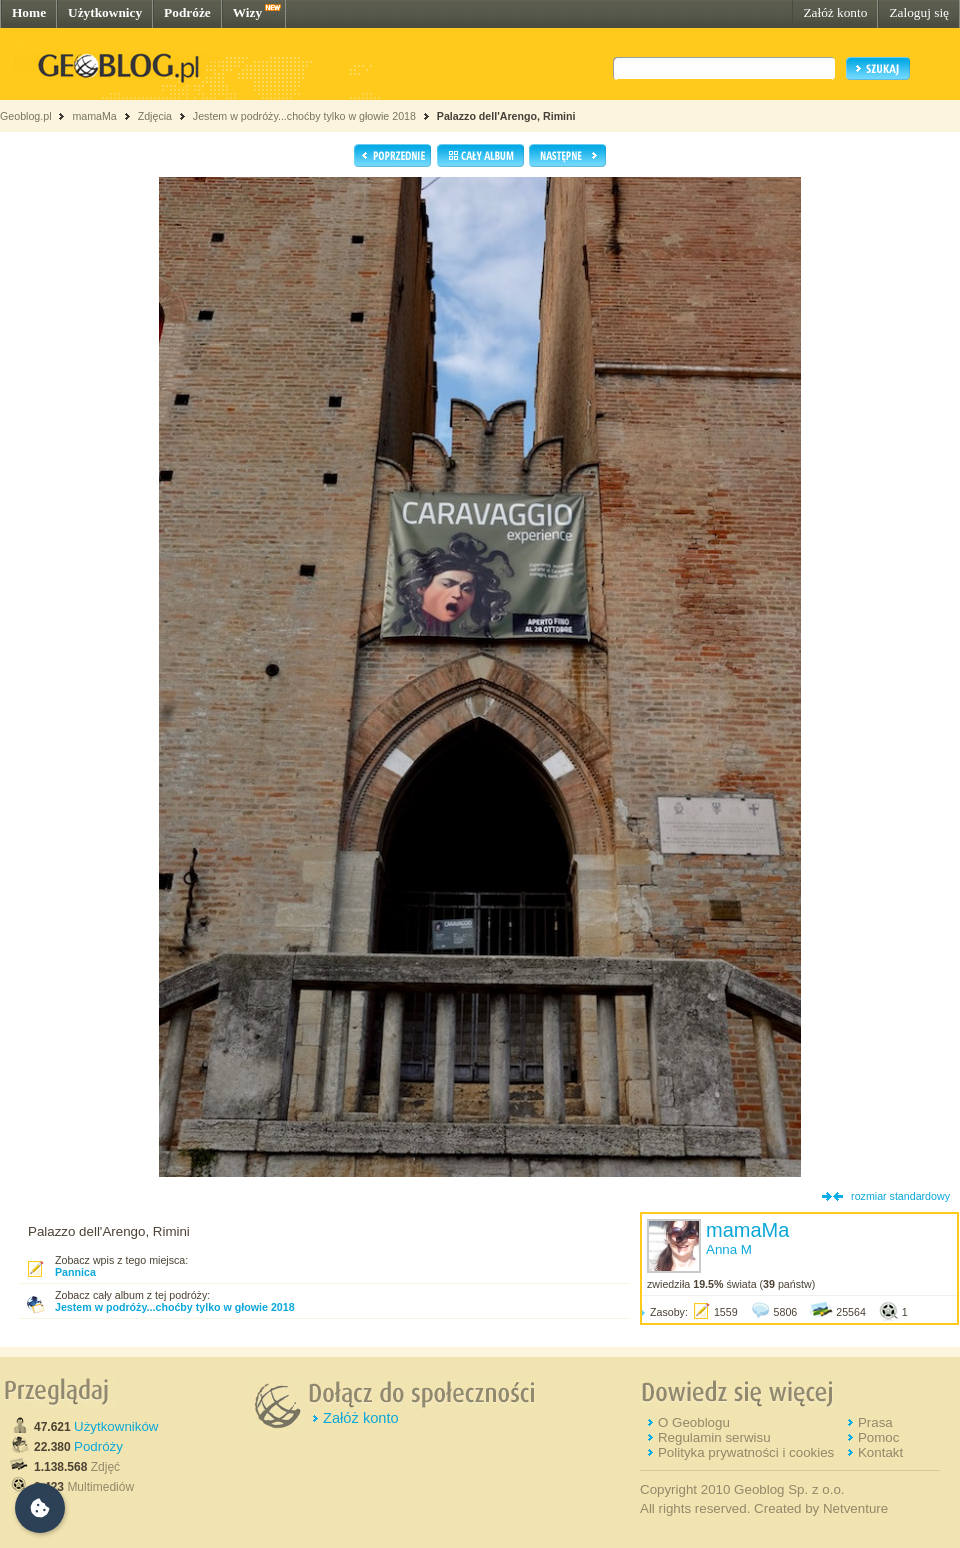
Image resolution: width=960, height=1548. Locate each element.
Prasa (875, 1422)
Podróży (98, 1446)
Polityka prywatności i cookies (746, 1452)
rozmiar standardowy (900, 1196)
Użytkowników (116, 1426)
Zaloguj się (919, 12)
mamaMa (94, 116)
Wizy (247, 12)
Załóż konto (835, 12)
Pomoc (878, 1437)
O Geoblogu (694, 1422)
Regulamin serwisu (714, 1437)
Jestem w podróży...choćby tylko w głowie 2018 (304, 116)
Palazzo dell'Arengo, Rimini (506, 116)
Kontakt (880, 1452)
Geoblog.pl (26, 116)
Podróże (187, 12)
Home (29, 12)
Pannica (75, 1272)
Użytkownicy (105, 12)
